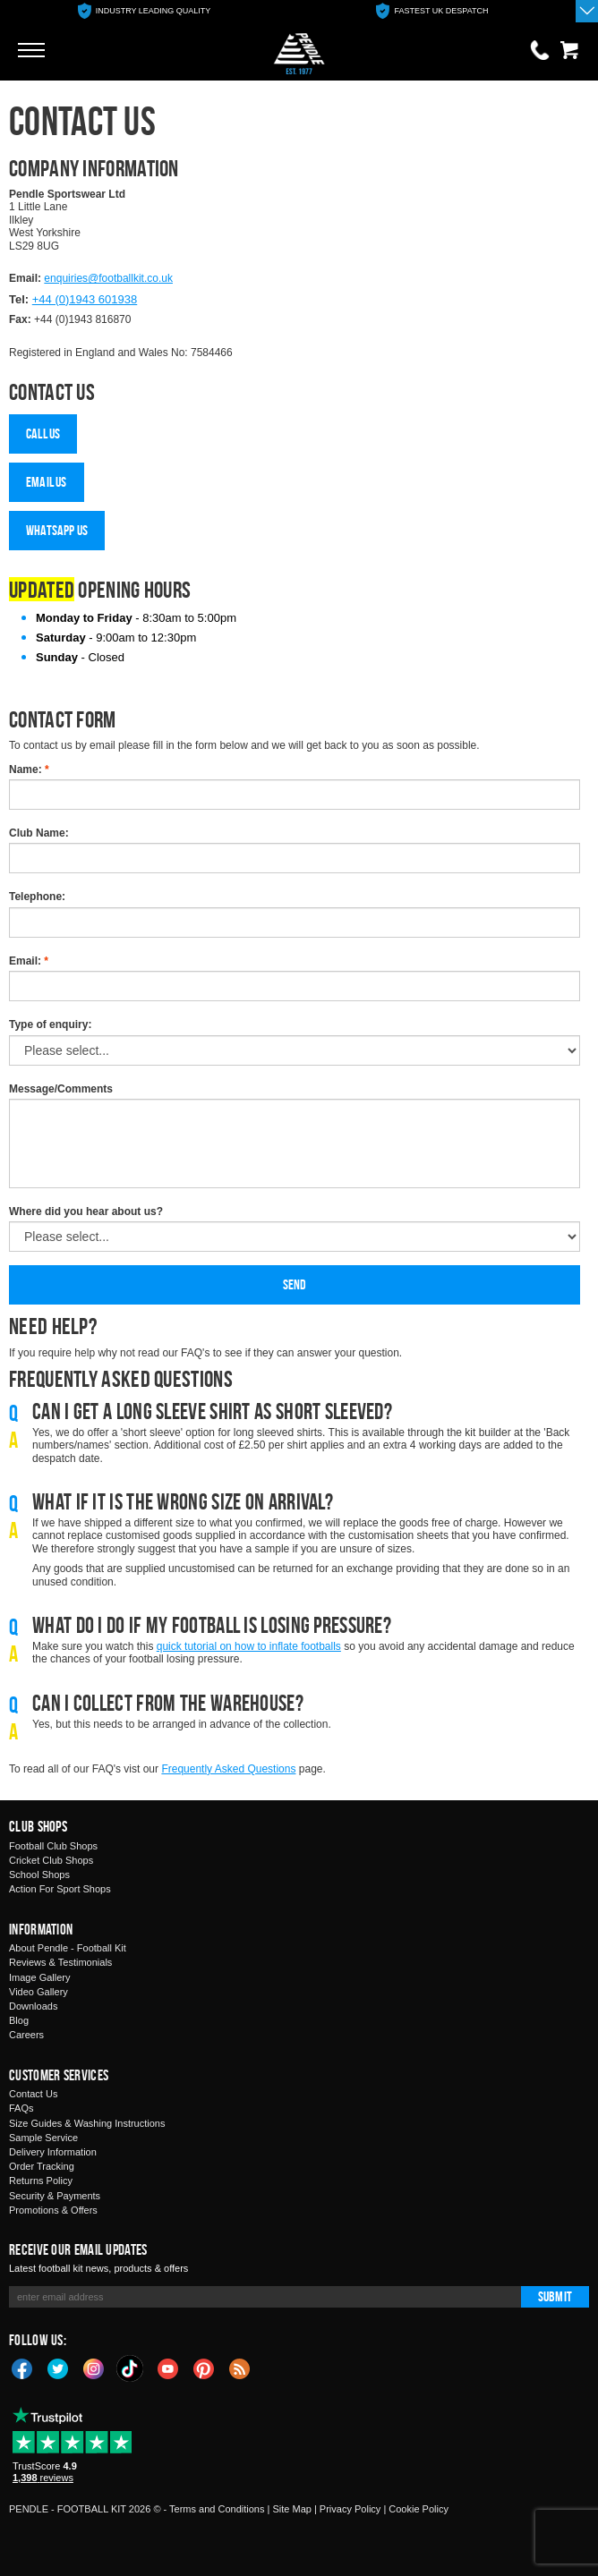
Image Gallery (39, 1977)
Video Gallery (38, 1991)
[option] (144, 11)
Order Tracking (41, 2166)
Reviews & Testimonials (60, 1962)
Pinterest (204, 2367)
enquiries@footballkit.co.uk (108, 278)
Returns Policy (41, 2180)
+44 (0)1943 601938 (84, 299)
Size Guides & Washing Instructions (87, 2123)
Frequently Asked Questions (228, 1769)
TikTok (130, 2368)
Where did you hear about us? (86, 1211)
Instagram (94, 2367)
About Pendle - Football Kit (67, 1948)
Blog (19, 2020)
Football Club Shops (53, 1846)
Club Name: (39, 833)
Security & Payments (54, 2195)
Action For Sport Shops (60, 1888)
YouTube (168, 2367)
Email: (28, 961)
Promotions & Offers (53, 2210)
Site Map (291, 2509)
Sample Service (43, 2137)
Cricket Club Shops (51, 1860)
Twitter (58, 2367)
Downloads (33, 2006)
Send (295, 1284)
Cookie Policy (418, 2509)
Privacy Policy (350, 2509)
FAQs (21, 2108)
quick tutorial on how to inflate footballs (249, 1646)
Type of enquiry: (50, 1024)
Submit (555, 2296)
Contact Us (33, 2093)
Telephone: (37, 896)
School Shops (39, 1874)
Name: (29, 769)
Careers (26, 2034)
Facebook (22, 2367)
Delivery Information (53, 2152)
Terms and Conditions (216, 2509)
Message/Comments (61, 1089)
